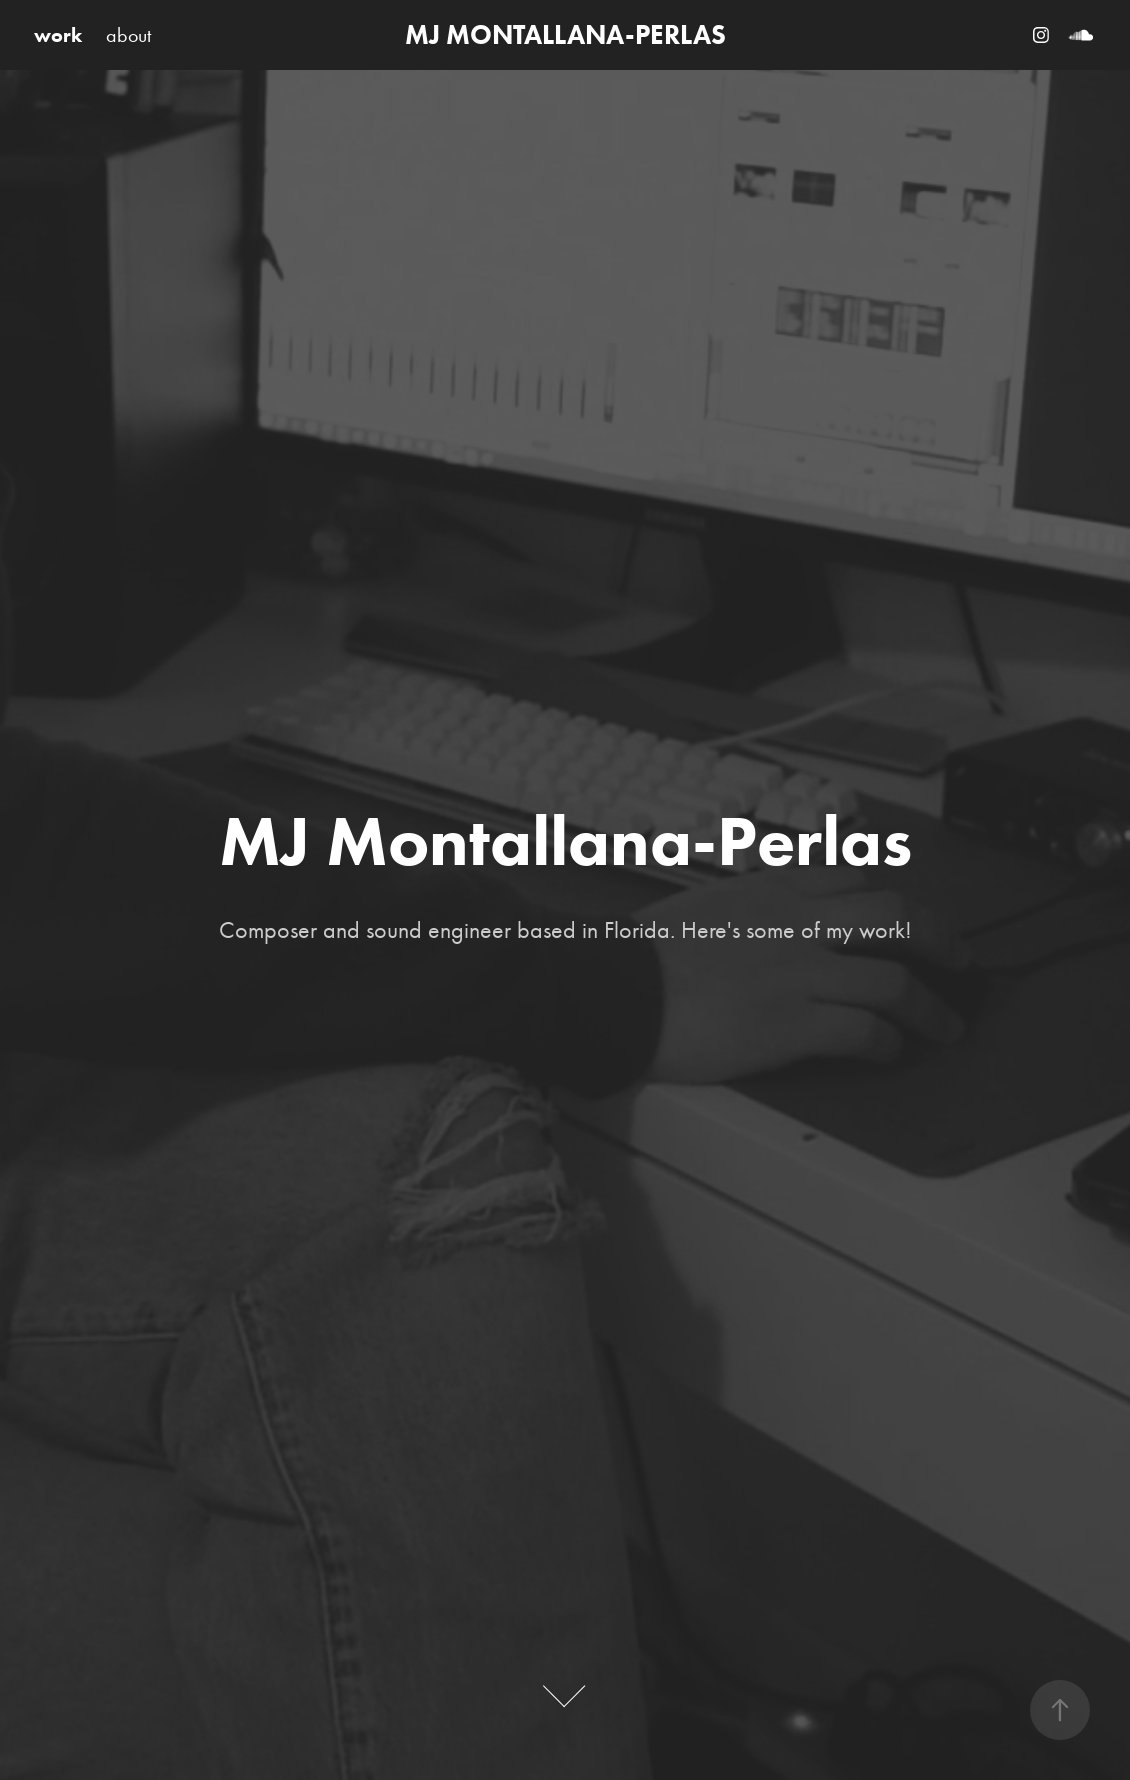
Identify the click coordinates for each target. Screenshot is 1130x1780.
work (58, 35)
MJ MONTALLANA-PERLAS (565, 34)
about (128, 35)
